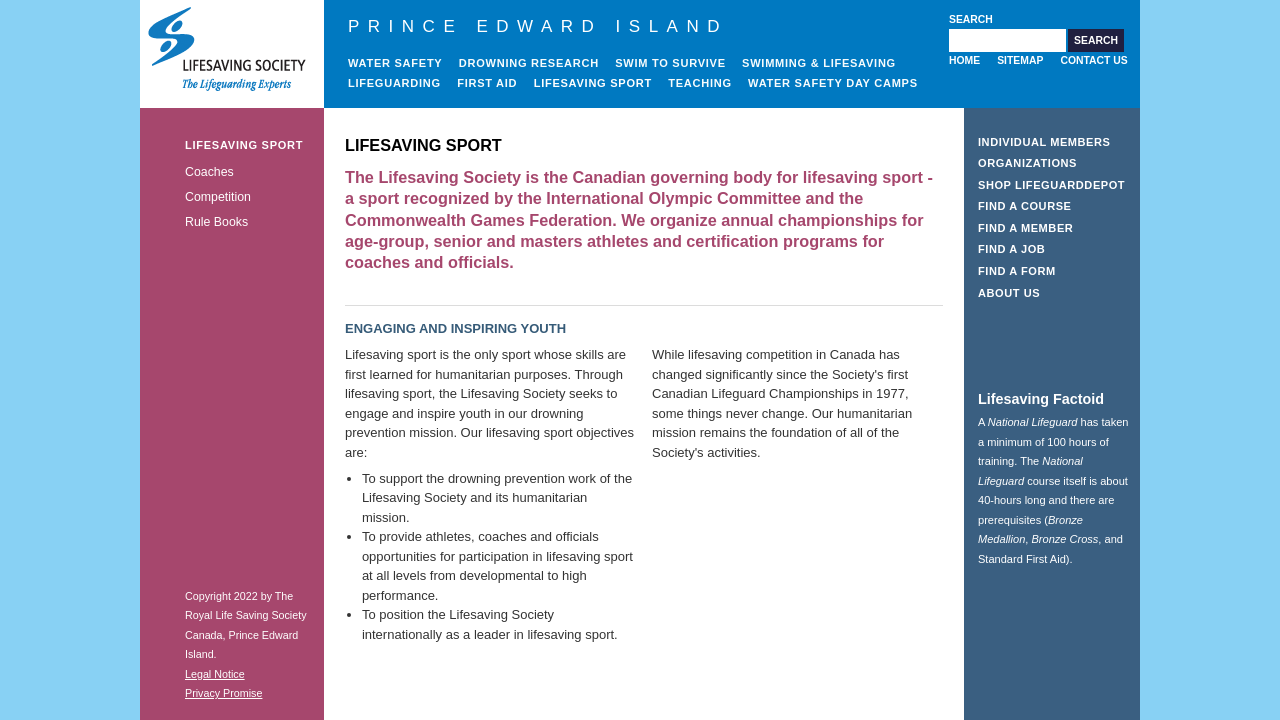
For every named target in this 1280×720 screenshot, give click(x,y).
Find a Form (1017, 271)
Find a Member (1025, 228)
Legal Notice (215, 674)
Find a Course (1025, 206)
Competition (218, 197)
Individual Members (1044, 142)
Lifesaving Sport (593, 83)
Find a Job (1011, 249)
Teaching (700, 83)
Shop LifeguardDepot (1051, 185)
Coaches (209, 172)
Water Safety (395, 63)
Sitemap (1020, 60)
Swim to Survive (670, 63)
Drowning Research (529, 63)
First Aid (487, 83)
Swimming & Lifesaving (819, 63)
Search (971, 19)
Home (964, 60)
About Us (1009, 293)
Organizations (1027, 163)
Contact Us (1093, 60)
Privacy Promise (223, 693)
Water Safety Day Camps (833, 83)
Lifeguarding (394, 83)
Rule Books (216, 222)
